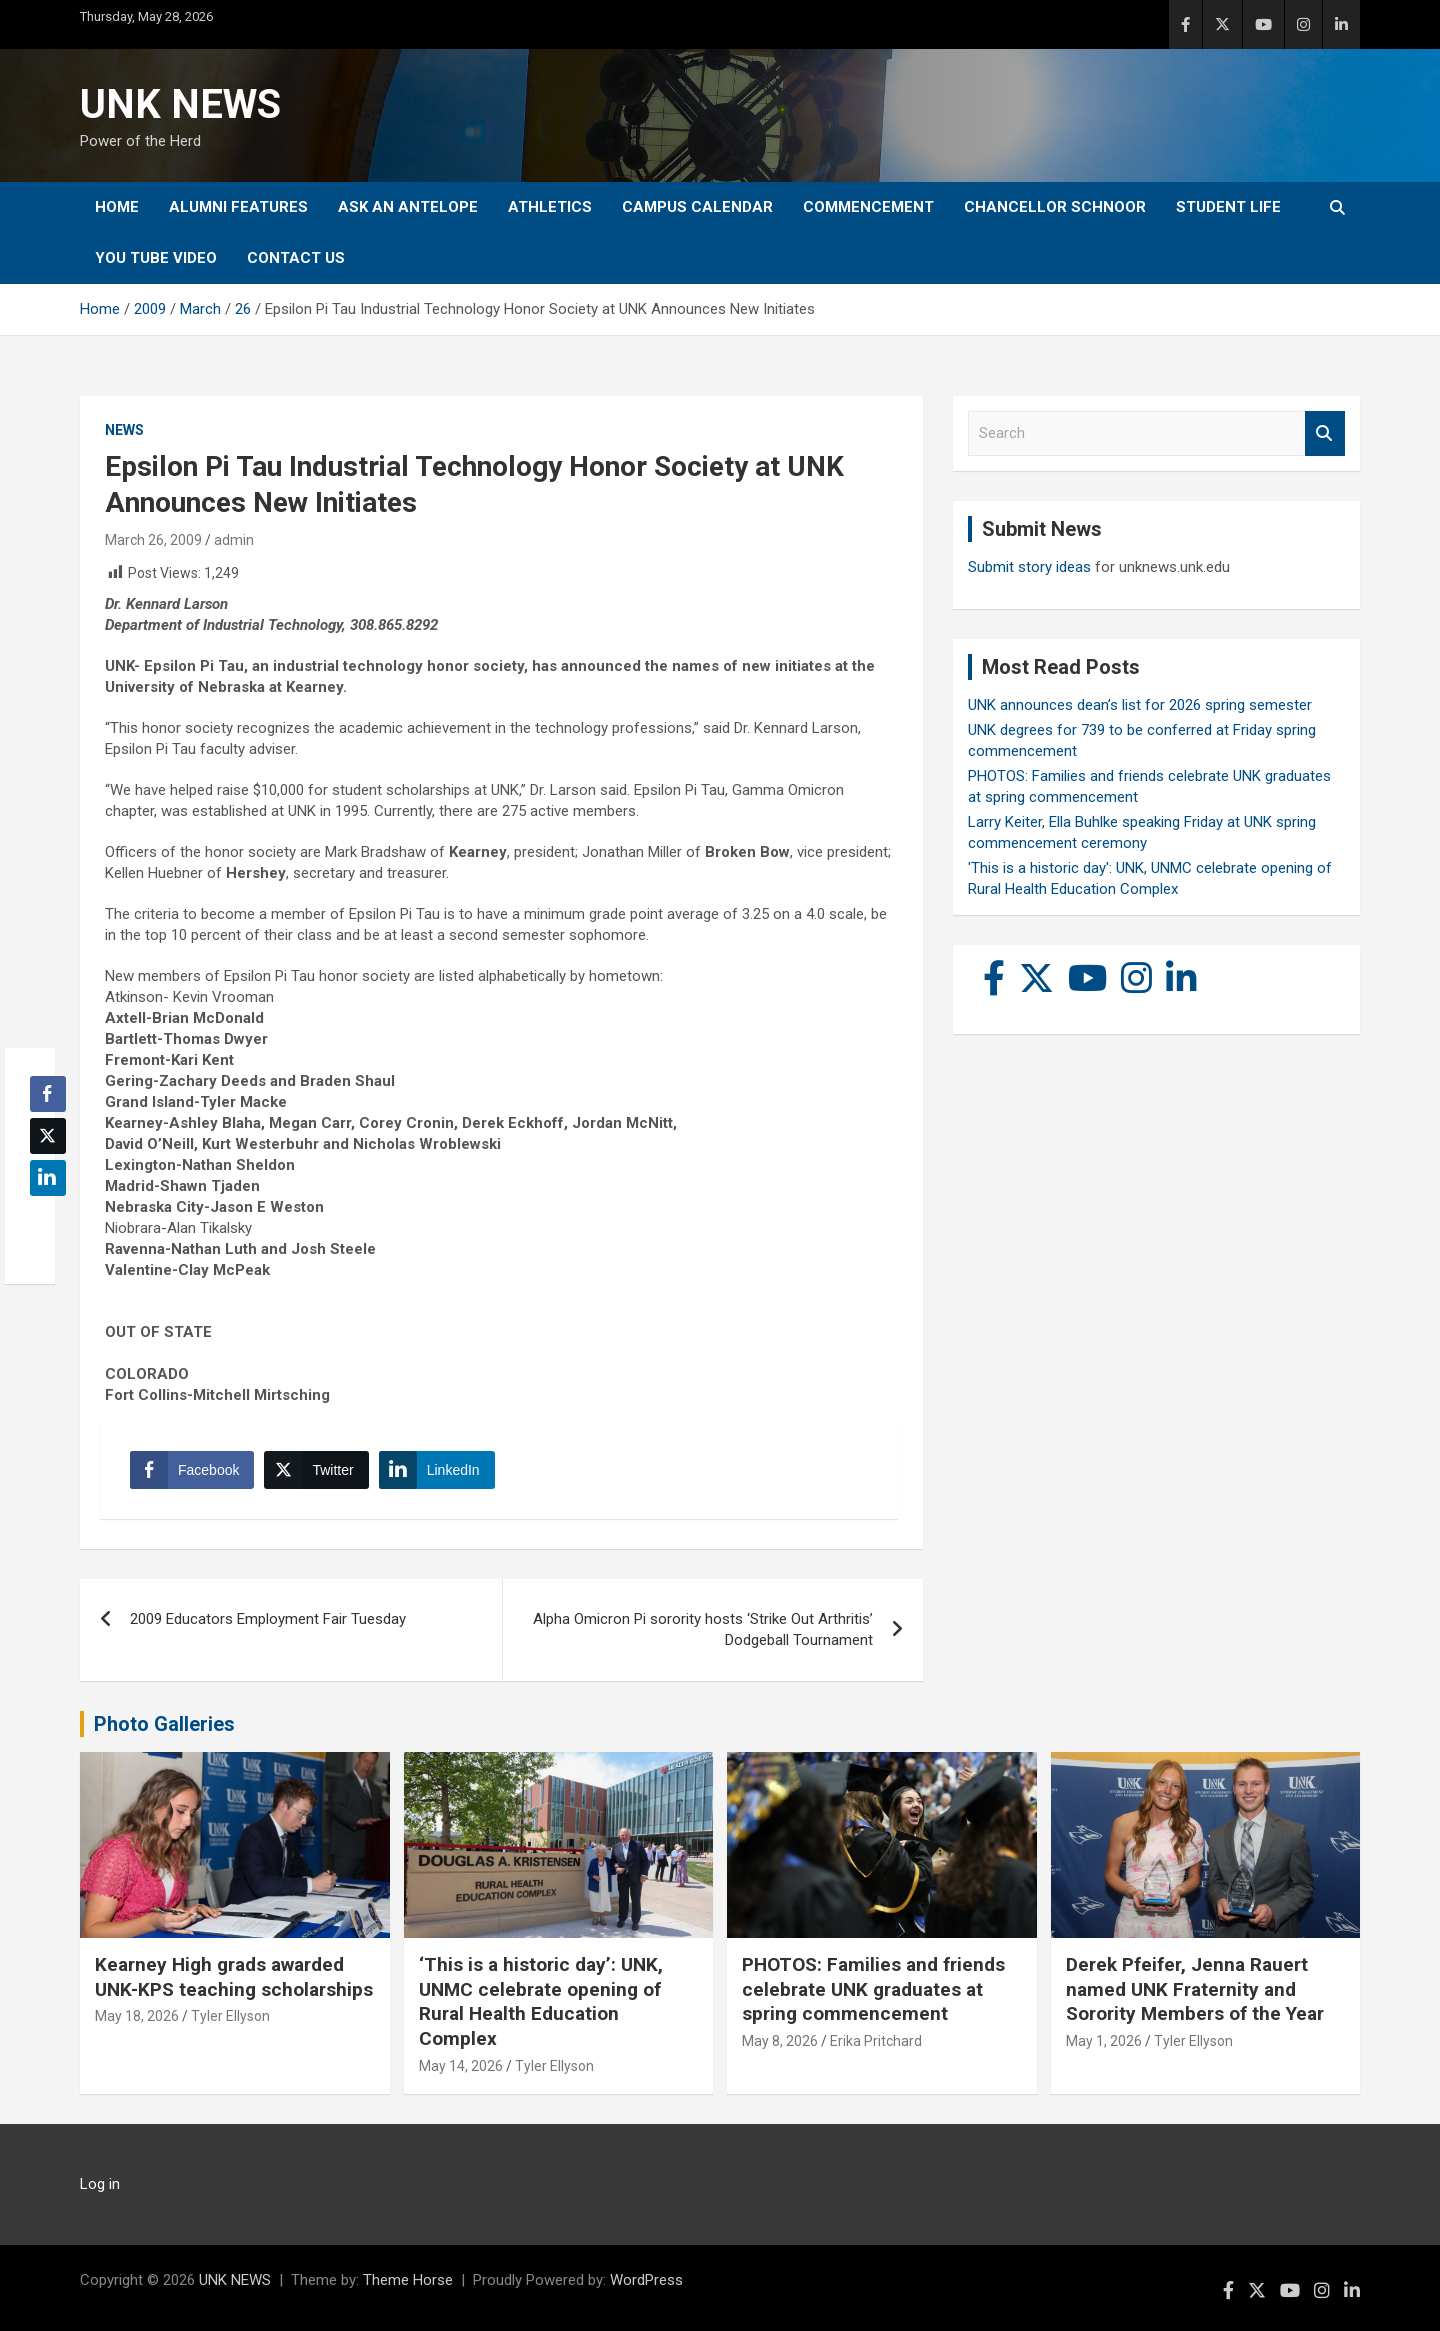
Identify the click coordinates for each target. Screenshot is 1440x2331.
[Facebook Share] (192, 1470)
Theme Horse (408, 2280)
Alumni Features (238, 207)
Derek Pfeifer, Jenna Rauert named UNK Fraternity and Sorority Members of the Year (1195, 1989)
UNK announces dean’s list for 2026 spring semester (1140, 705)
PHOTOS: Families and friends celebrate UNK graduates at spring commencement (873, 1989)
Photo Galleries (164, 1724)
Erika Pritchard (876, 2041)
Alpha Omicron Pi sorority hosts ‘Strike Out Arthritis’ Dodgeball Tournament (703, 1629)
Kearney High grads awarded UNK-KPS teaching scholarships (234, 1977)
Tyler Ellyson (230, 2016)
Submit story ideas (1029, 567)
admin (234, 540)
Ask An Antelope (408, 207)
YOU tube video (156, 258)
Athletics (550, 207)
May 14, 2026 (461, 2066)
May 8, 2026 (780, 2041)
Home (117, 207)
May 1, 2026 (1104, 2041)
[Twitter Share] (316, 1470)
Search (1325, 433)
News (124, 430)
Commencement (868, 207)
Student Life (1228, 207)
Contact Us (296, 258)
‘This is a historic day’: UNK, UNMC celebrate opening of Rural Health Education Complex (541, 2001)
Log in (100, 2184)
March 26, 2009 (153, 540)
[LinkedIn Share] (437, 1470)
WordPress (646, 2280)
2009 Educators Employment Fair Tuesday (268, 1619)
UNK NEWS (180, 104)
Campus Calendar (697, 207)
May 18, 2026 (137, 2016)
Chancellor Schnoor (1055, 207)
